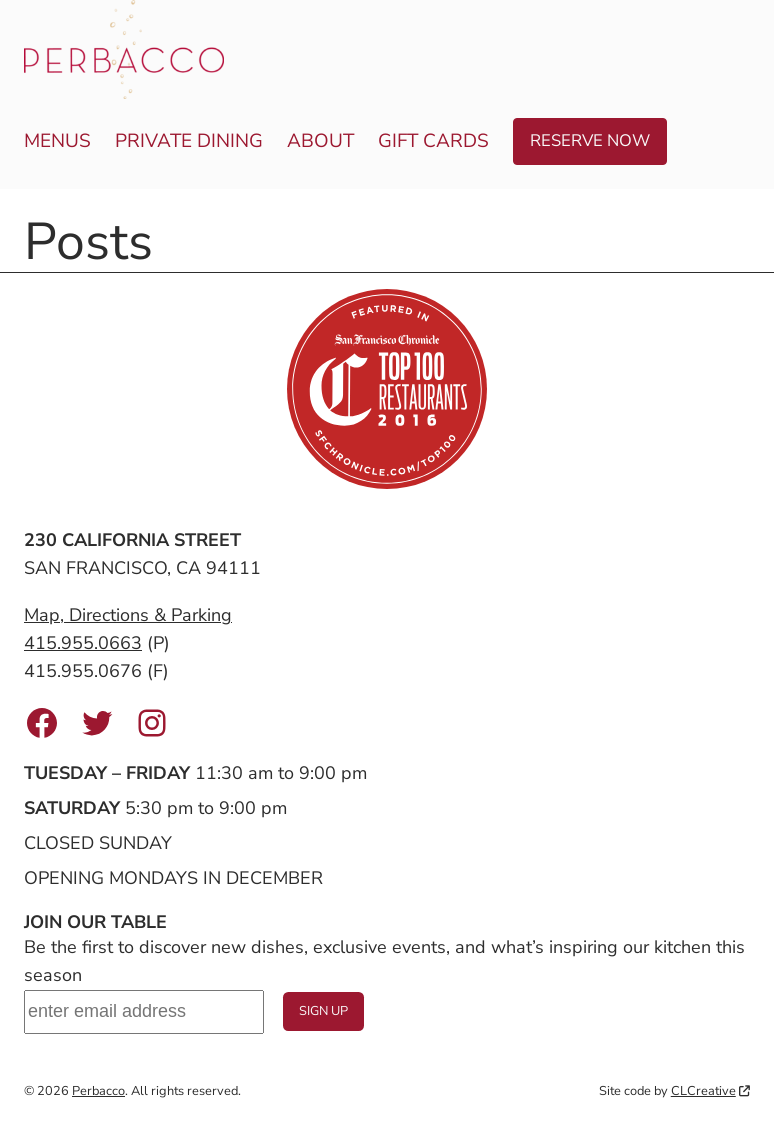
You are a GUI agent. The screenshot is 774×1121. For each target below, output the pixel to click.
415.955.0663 (83, 643)
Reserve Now (590, 140)
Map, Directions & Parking (128, 615)
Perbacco (98, 1091)
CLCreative (710, 1091)
